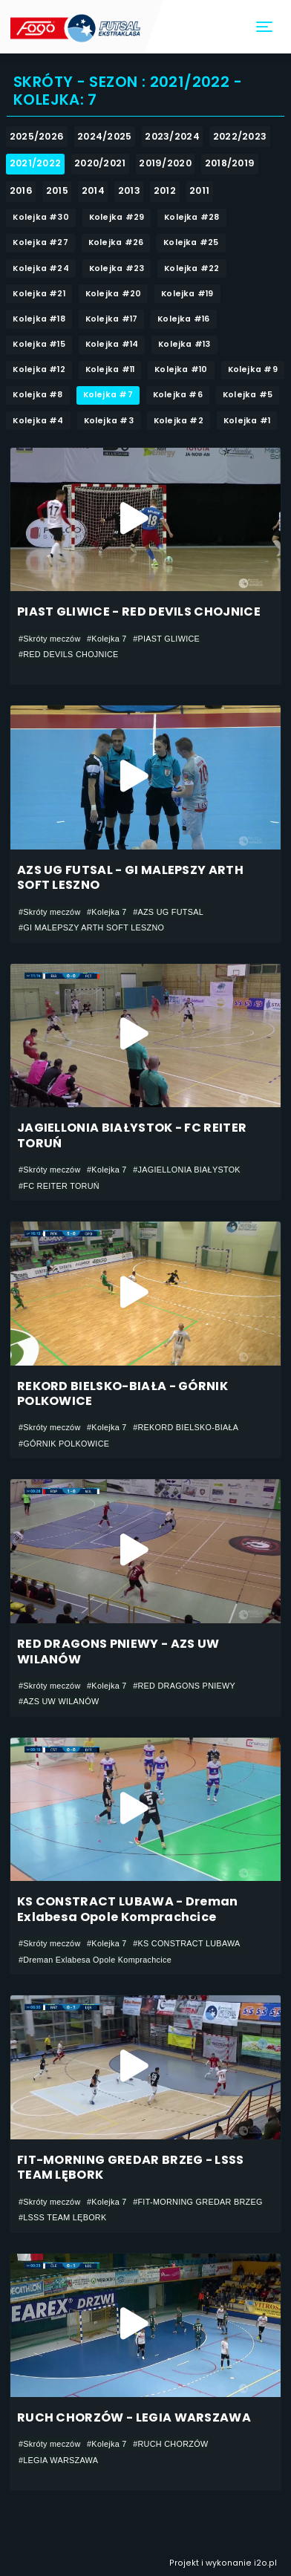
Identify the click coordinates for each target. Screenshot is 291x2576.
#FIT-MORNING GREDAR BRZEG (198, 2201)
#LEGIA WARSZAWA (58, 2460)
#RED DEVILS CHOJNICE (69, 654)
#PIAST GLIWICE (166, 638)
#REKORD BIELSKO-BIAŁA (185, 1427)
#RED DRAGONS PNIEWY (184, 1685)
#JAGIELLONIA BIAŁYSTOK (187, 1169)
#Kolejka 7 (107, 638)
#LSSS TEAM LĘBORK (63, 2217)
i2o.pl (265, 2563)
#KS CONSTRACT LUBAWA (187, 1943)
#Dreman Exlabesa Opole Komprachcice (95, 1959)
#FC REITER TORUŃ (59, 1185)
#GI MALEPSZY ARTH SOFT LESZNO (91, 927)
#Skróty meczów (50, 638)
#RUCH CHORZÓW (170, 2443)
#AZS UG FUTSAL (168, 911)
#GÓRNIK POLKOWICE (64, 1443)
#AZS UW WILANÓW (59, 1701)
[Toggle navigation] (265, 27)
